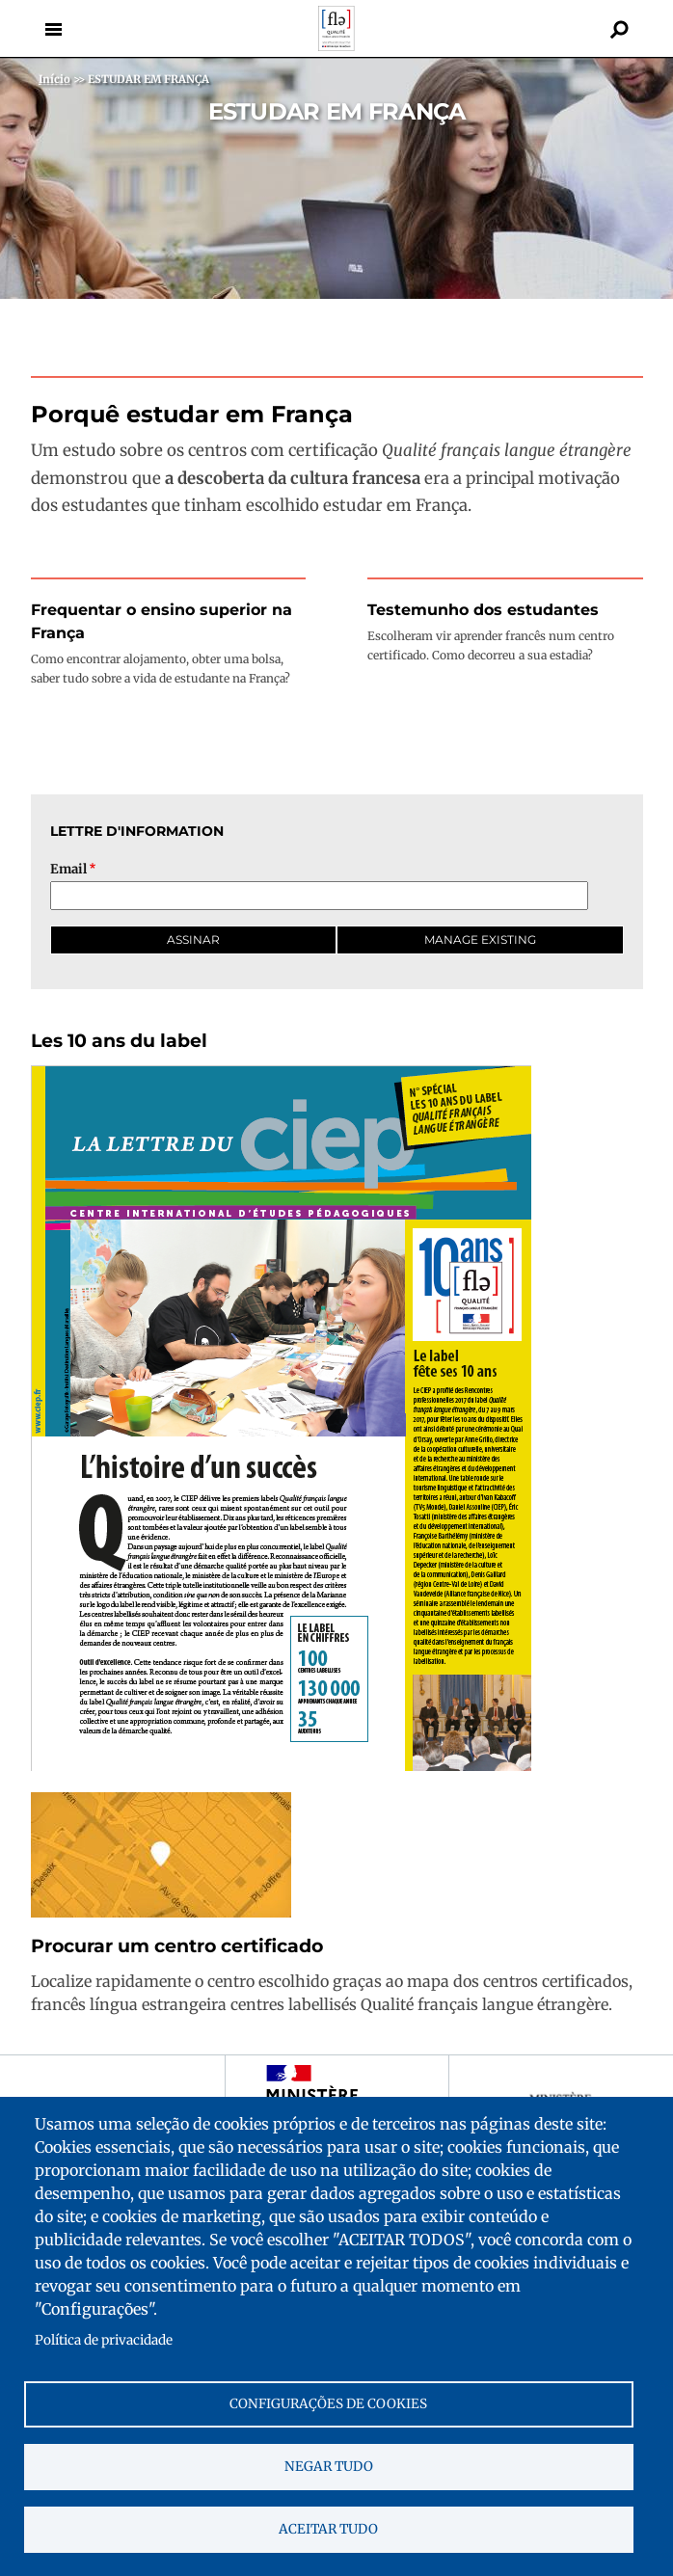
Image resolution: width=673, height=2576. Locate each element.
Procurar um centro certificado (177, 1946)
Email (68, 869)
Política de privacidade (104, 2340)
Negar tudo (328, 2466)
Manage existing (480, 939)
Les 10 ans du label (119, 1041)
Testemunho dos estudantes (483, 610)
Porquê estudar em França (192, 414)
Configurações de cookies (328, 2404)
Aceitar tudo (328, 2529)
